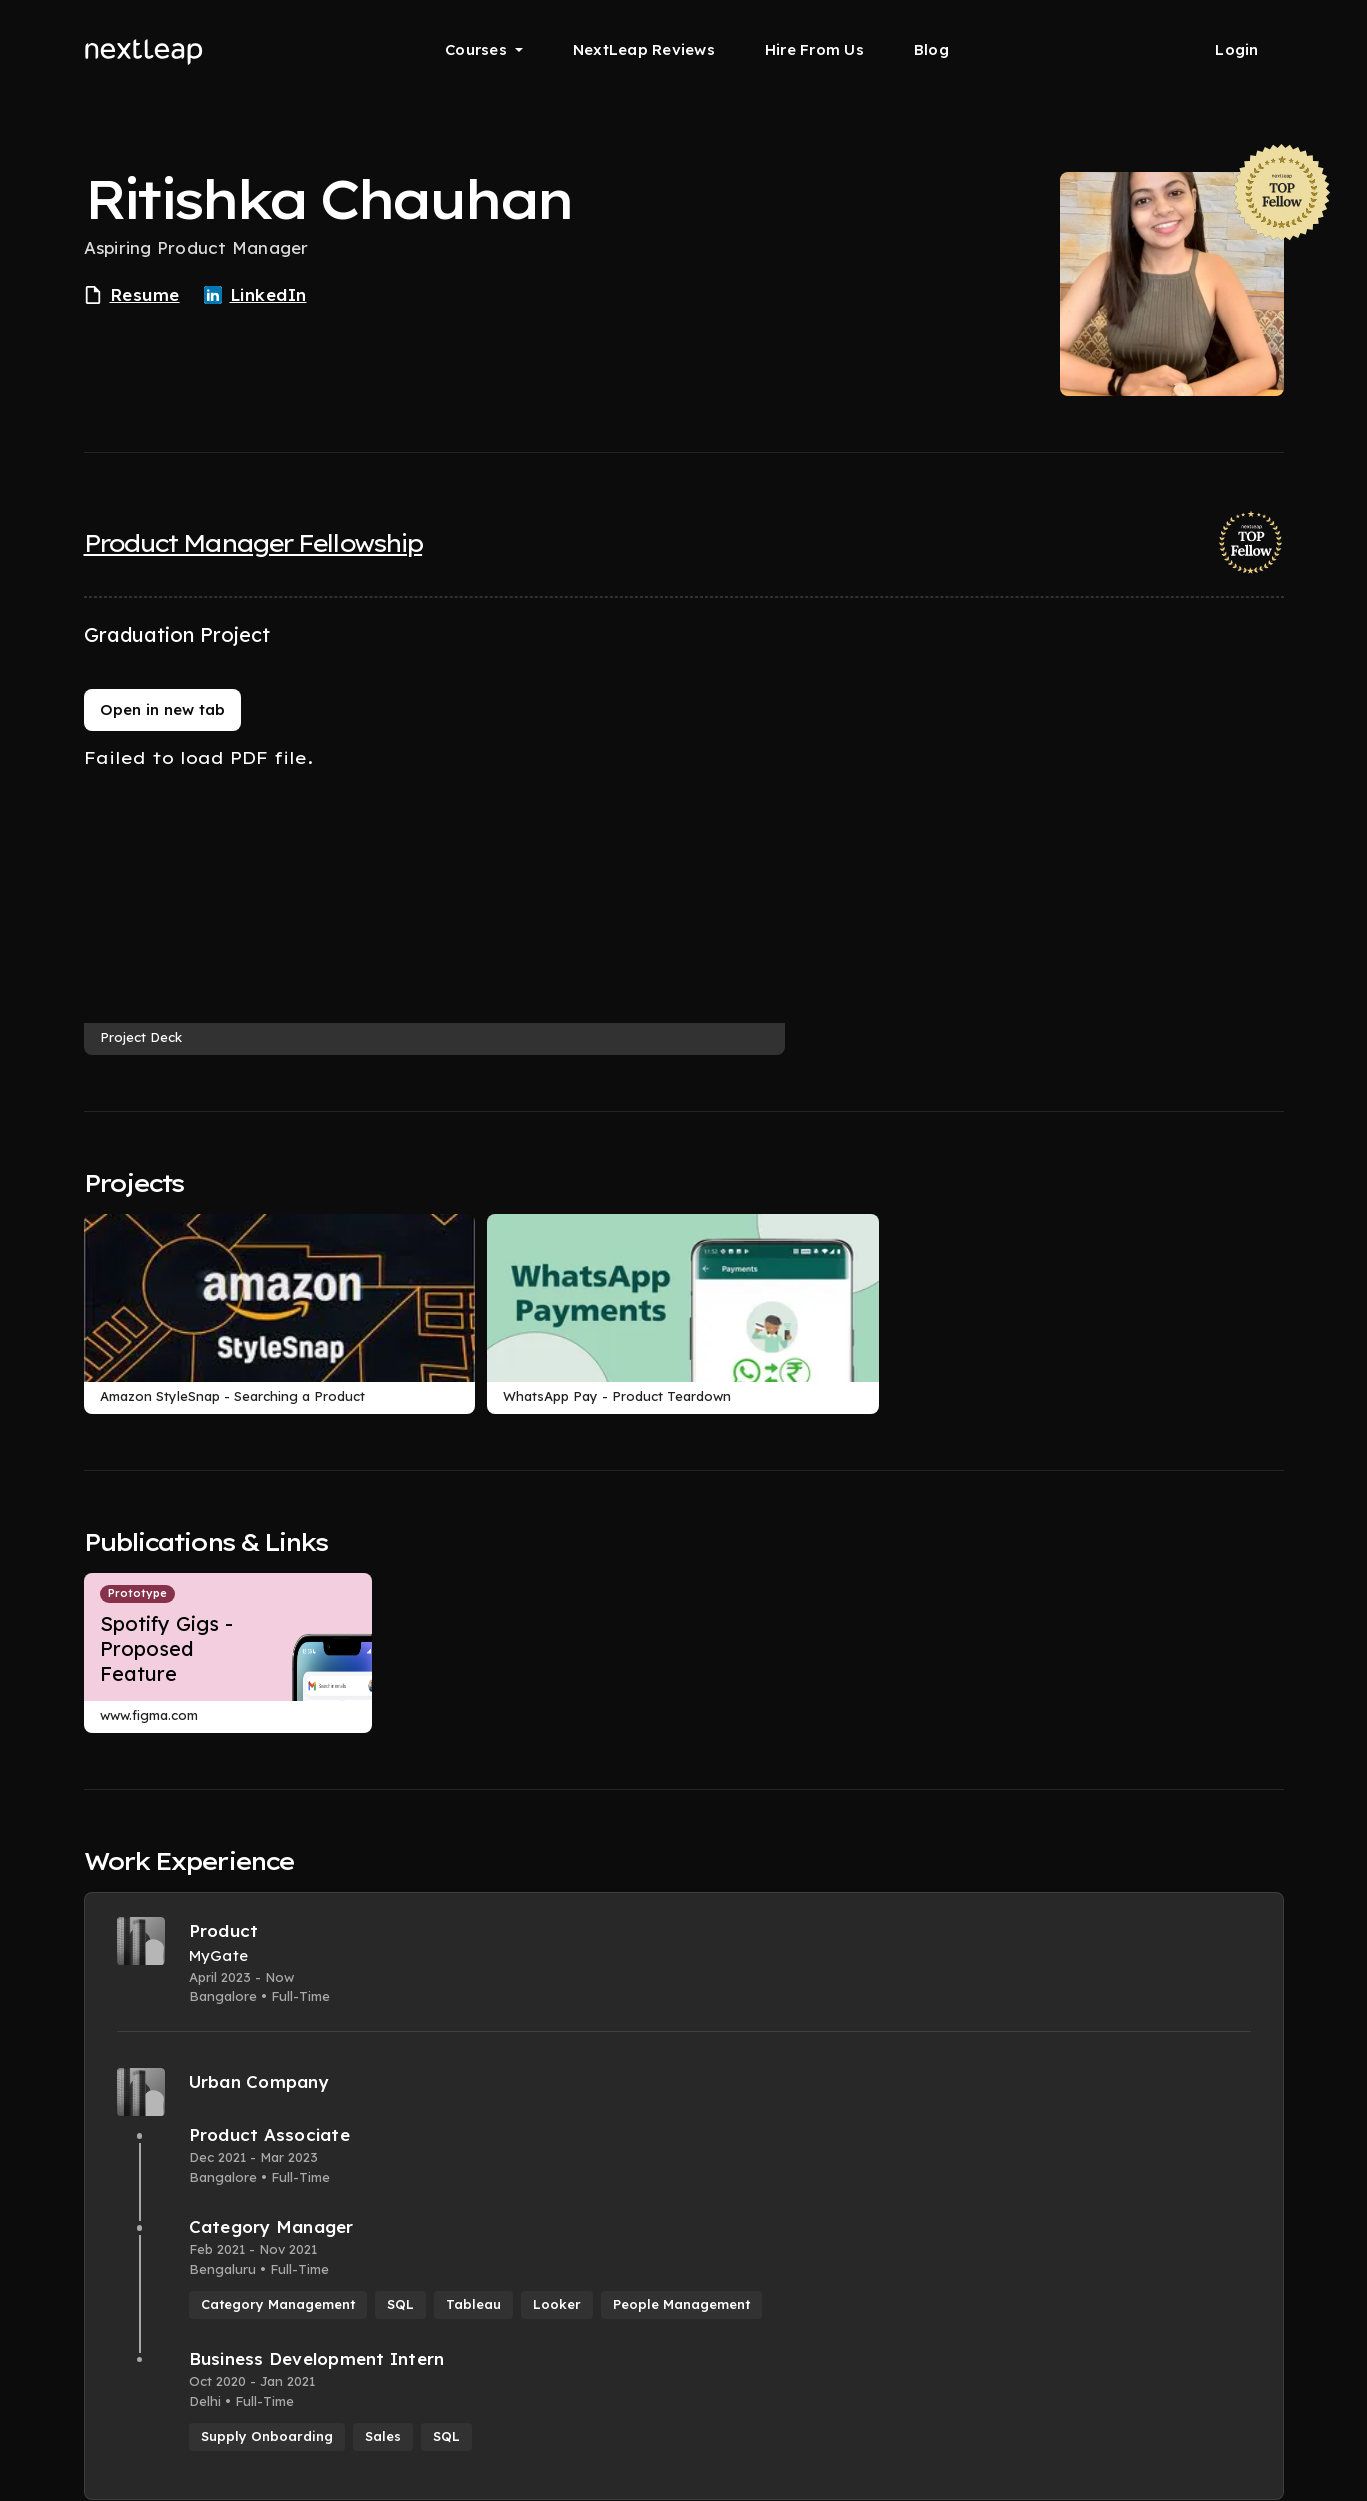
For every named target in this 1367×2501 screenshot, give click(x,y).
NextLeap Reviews (644, 49)
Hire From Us (814, 49)
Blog (931, 49)
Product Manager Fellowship (253, 543)
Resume (132, 295)
